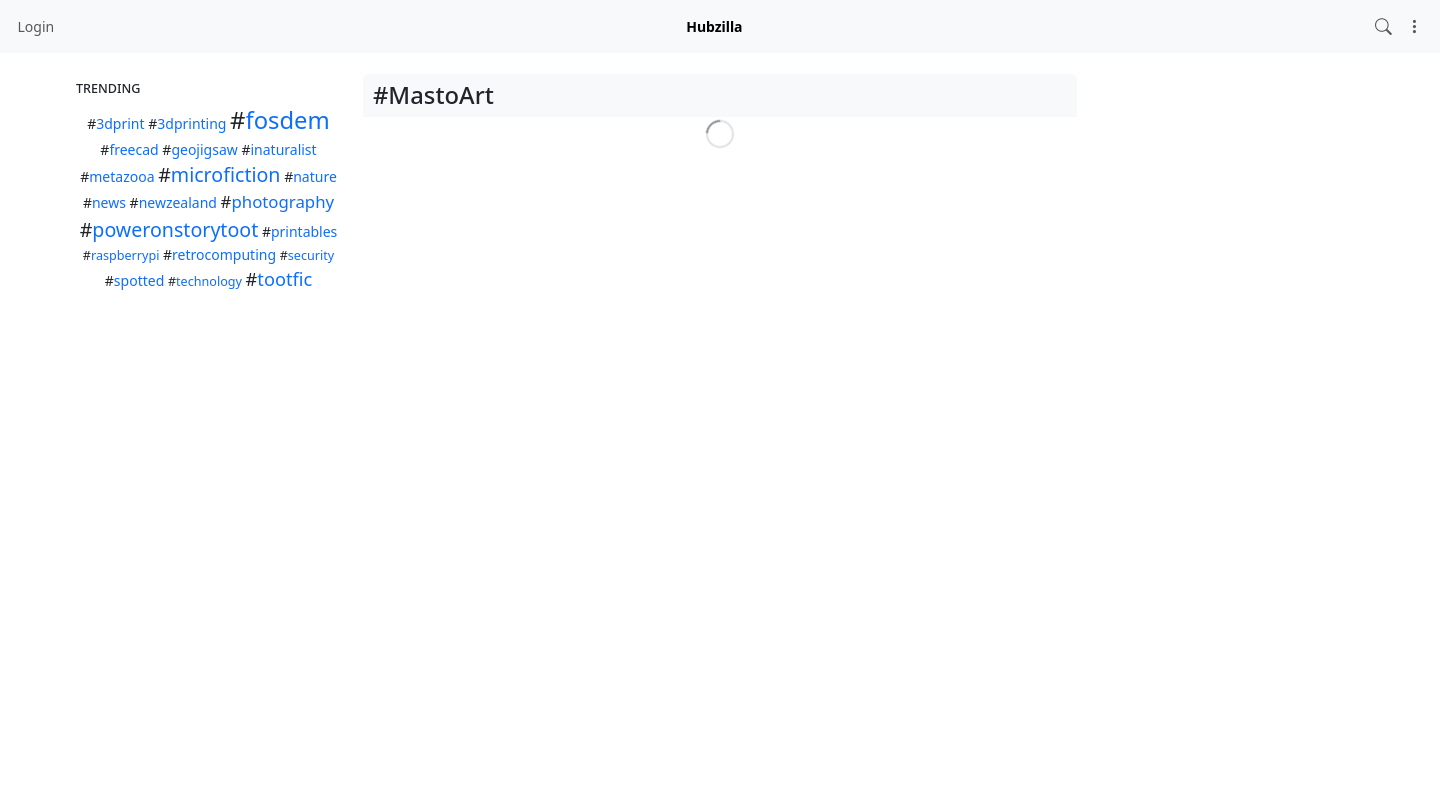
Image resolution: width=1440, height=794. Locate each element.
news (109, 202)
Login (36, 26)
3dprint (120, 123)
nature (315, 176)
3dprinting (191, 123)
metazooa (121, 176)
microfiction (226, 174)
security (311, 255)
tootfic (284, 279)
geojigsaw (204, 149)
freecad (133, 149)
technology (209, 281)
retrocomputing (224, 254)
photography (282, 201)
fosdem (287, 120)
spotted (139, 280)
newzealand (178, 202)
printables (304, 231)
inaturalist (283, 149)
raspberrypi (125, 255)
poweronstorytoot (175, 229)
